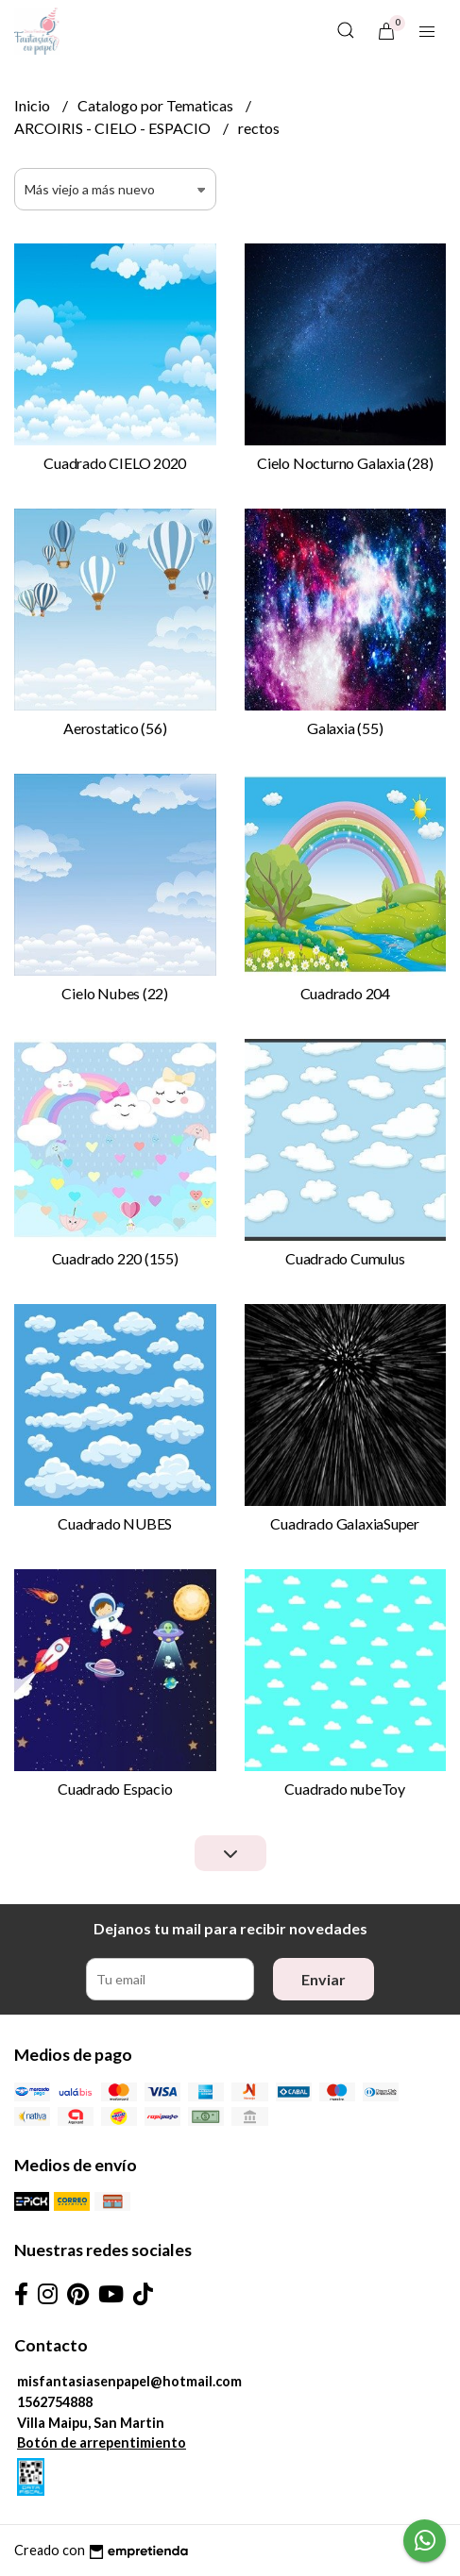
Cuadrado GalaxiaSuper (344, 1523)
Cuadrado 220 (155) (115, 1258)
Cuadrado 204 (345, 993)
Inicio (33, 105)
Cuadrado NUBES (115, 1523)
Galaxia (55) (345, 728)
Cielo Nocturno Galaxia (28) (345, 463)
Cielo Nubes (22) (114, 993)
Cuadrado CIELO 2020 (114, 463)
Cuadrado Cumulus (345, 1258)
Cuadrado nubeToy (344, 1789)
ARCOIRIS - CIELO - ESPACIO (113, 128)
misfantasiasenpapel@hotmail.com (129, 2381)
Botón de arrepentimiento (101, 2442)
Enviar (323, 1979)
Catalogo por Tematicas (156, 105)
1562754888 (55, 2402)
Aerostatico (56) (115, 728)
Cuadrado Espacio (115, 1789)
